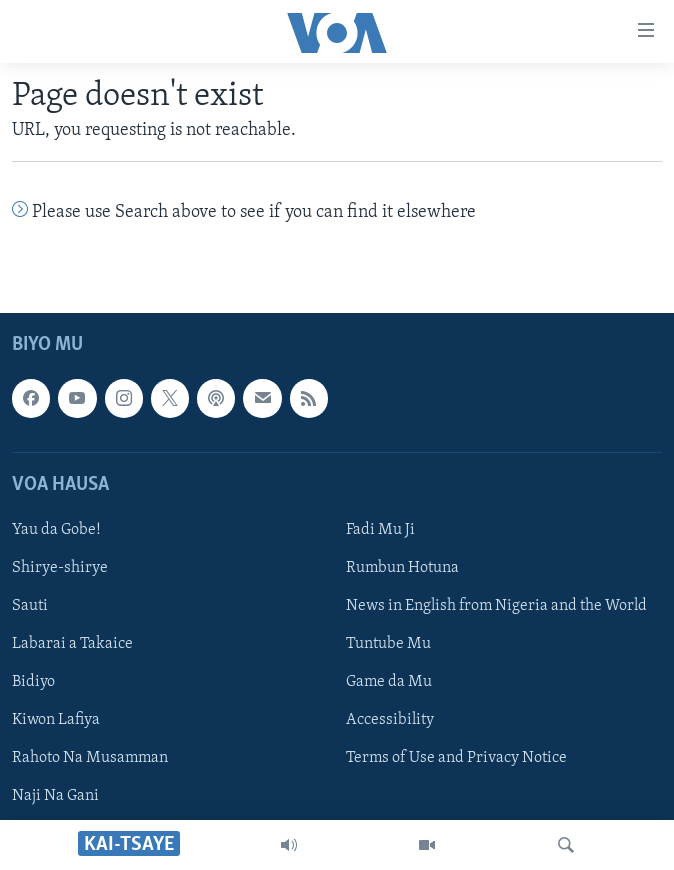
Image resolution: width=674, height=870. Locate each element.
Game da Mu (389, 683)
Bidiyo (33, 683)
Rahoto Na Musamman (90, 759)
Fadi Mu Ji (380, 530)
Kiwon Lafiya (56, 721)
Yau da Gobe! (56, 530)
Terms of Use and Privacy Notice (456, 759)
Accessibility (390, 721)
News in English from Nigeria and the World (496, 607)
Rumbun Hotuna (402, 568)
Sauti (30, 607)
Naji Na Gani (55, 797)
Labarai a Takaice (72, 645)
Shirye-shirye (60, 568)
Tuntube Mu (388, 645)
